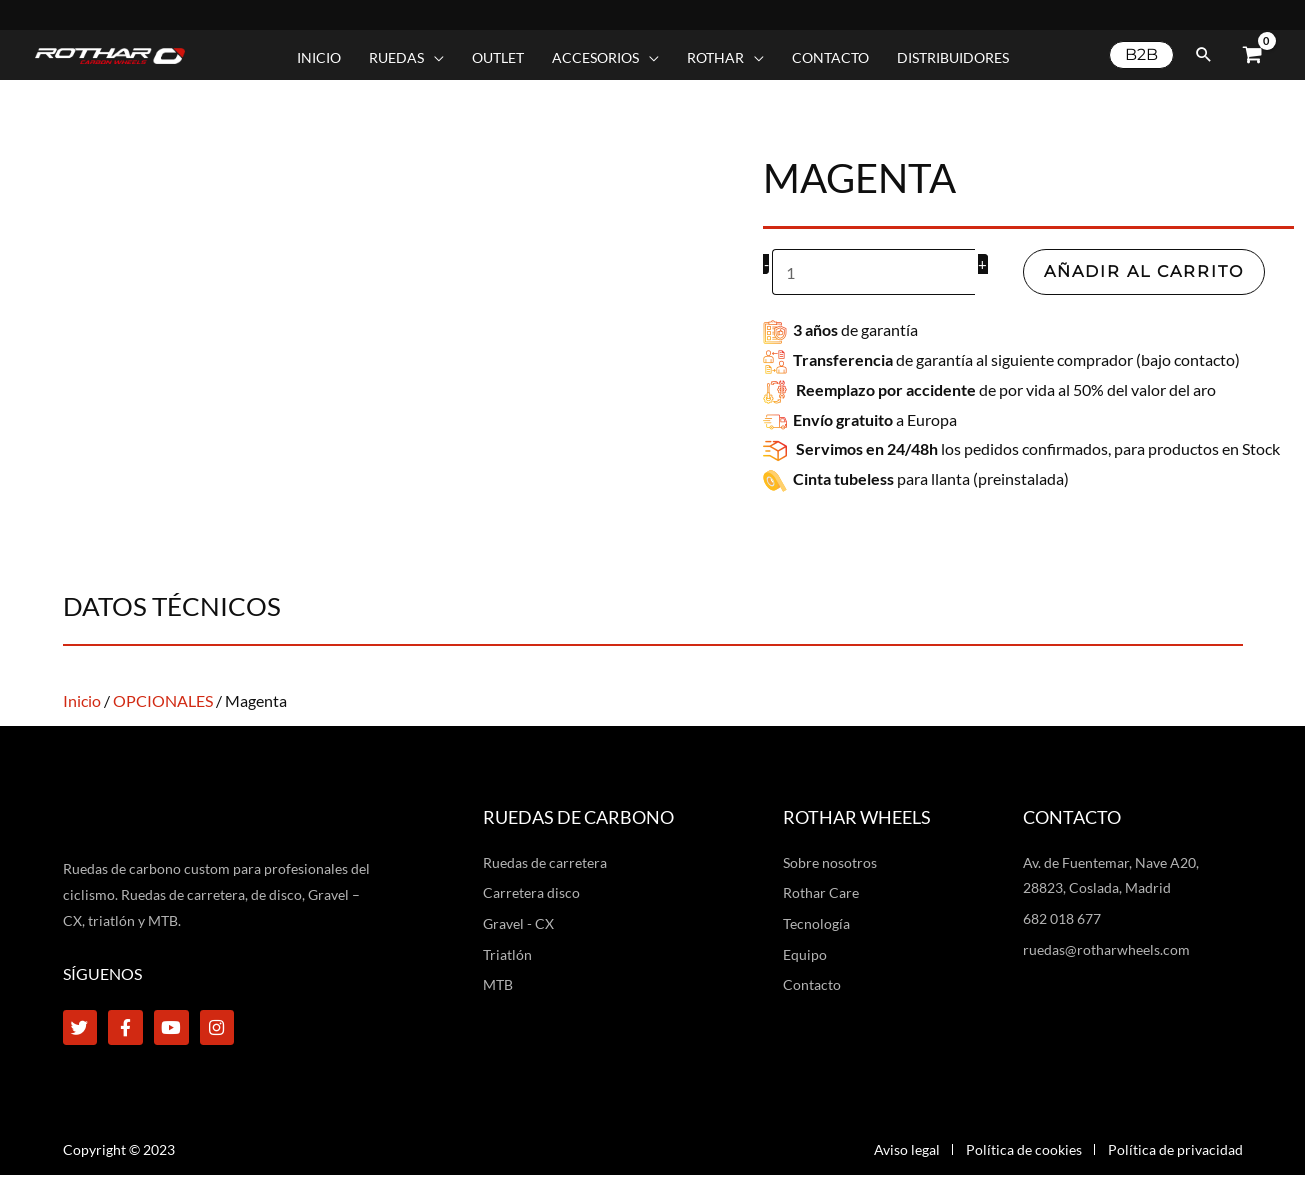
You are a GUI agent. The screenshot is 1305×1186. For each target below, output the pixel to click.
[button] (406, 58)
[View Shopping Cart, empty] (1252, 55)
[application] (434, 58)
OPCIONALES (163, 698)
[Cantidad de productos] (873, 271)
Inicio (82, 698)
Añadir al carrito (1144, 270)
